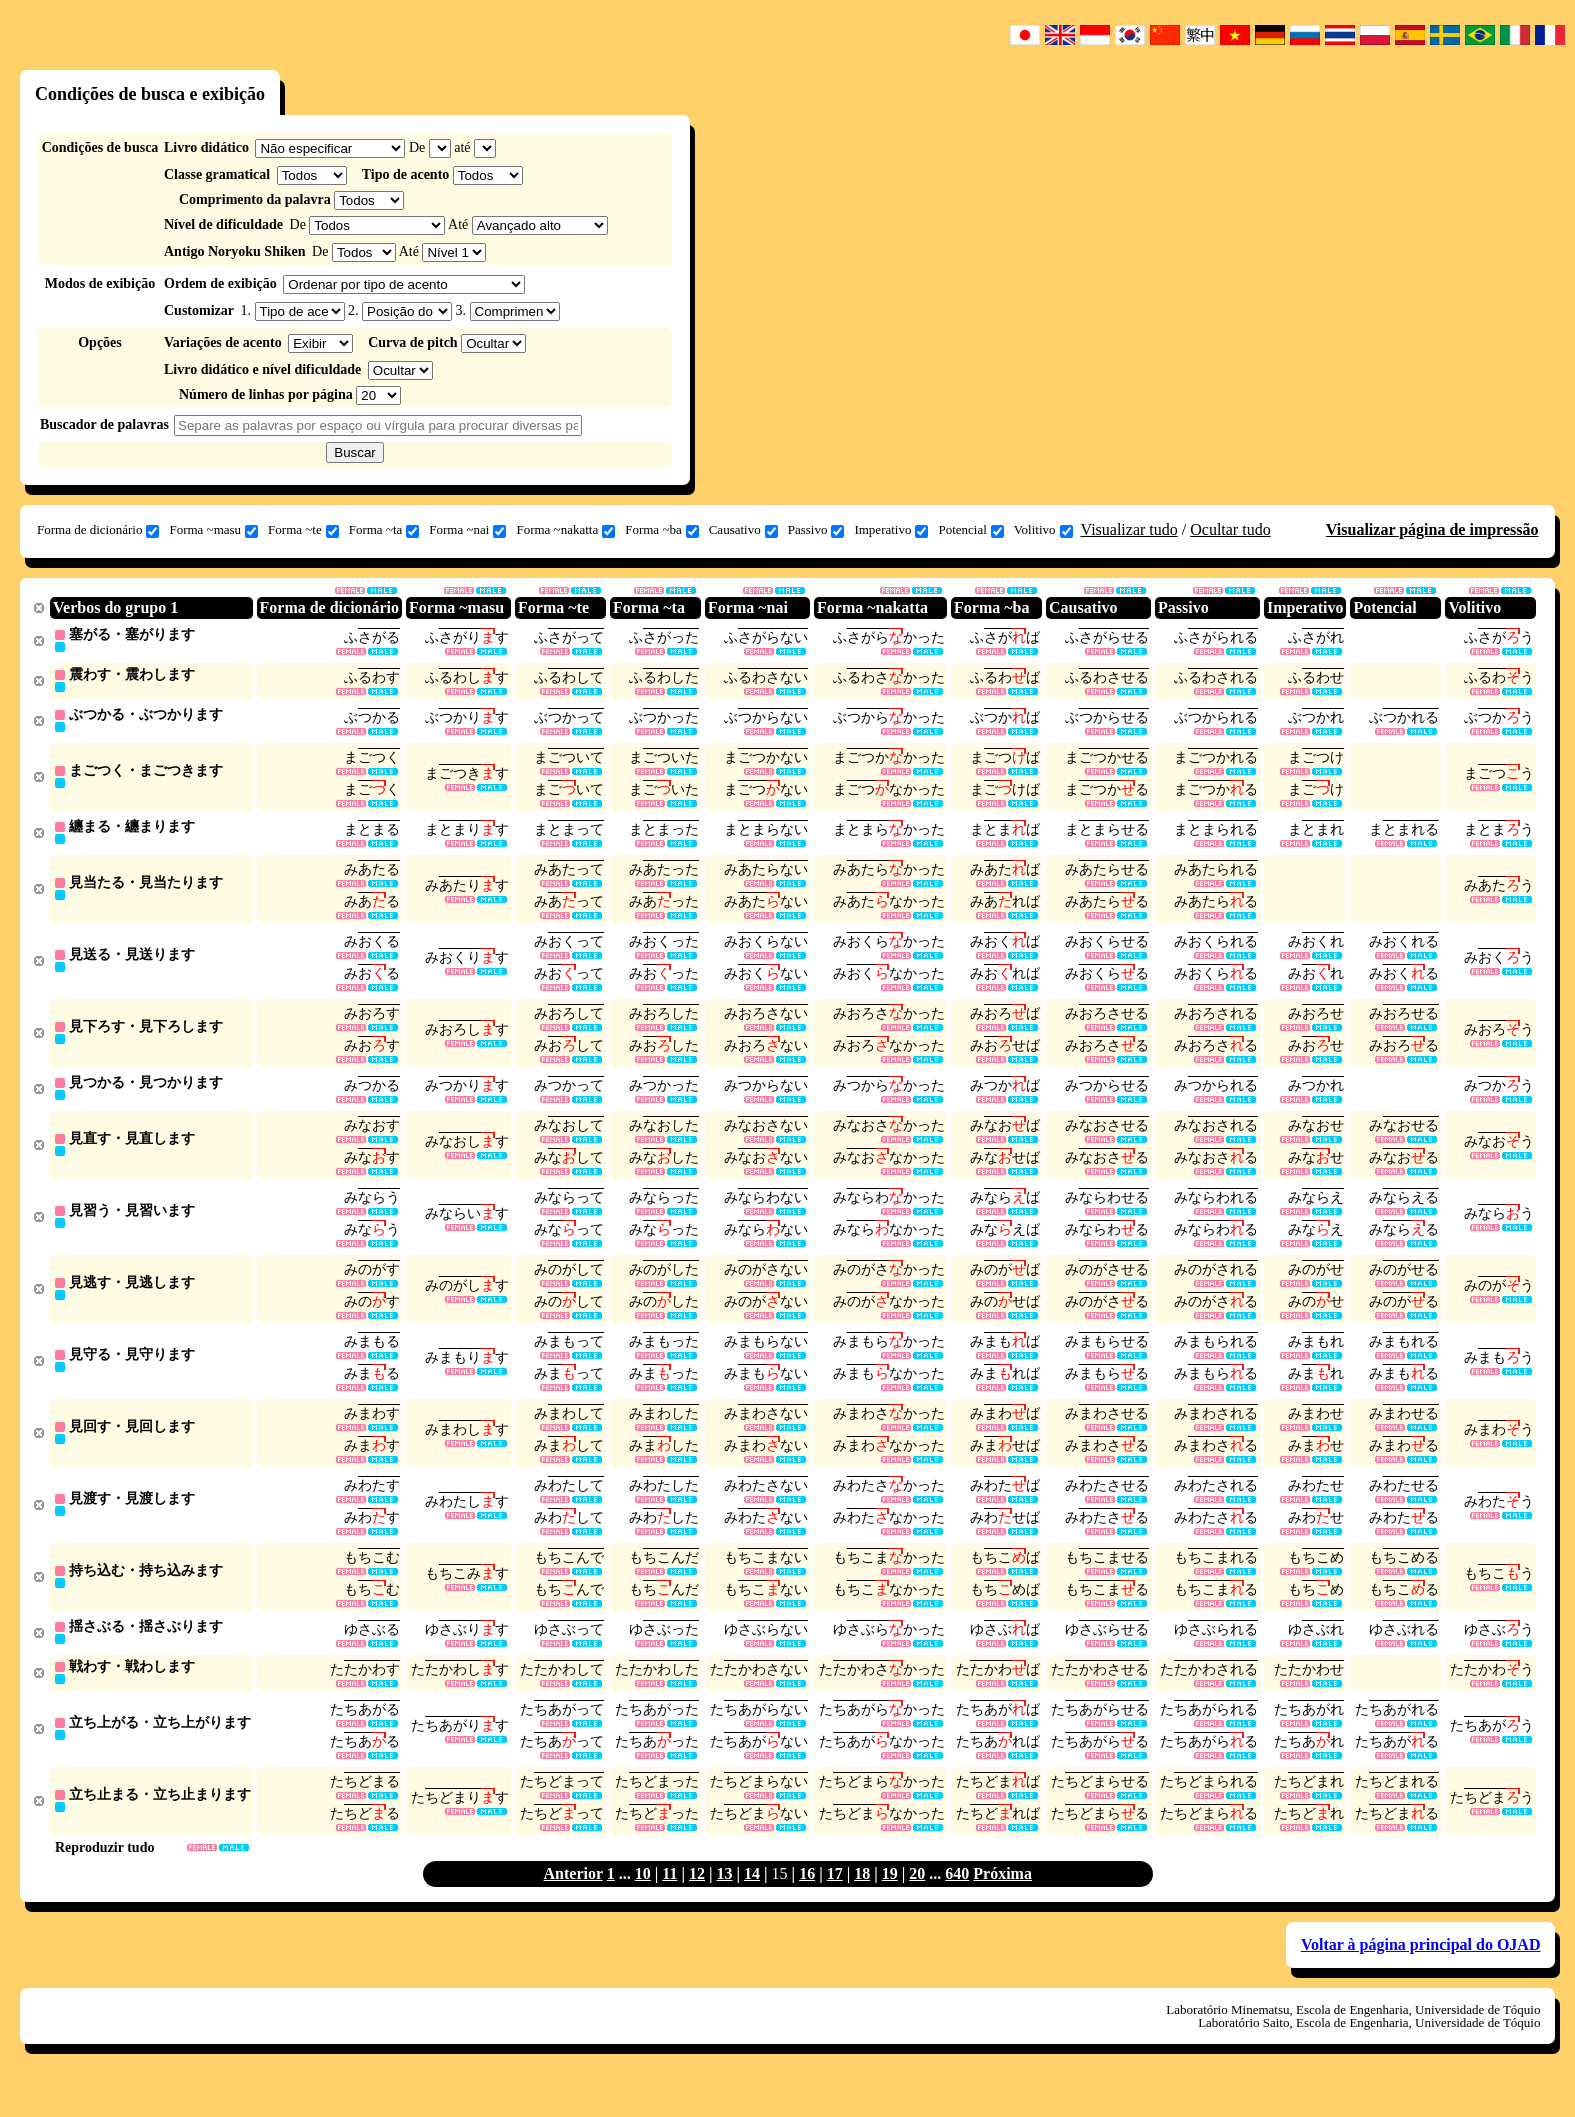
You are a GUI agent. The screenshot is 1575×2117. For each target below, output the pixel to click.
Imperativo (891, 530)
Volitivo (1043, 530)
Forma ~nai (467, 530)
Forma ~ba (662, 530)
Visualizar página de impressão (1432, 529)
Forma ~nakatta (565, 530)
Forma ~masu (213, 530)
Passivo (816, 530)
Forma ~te (303, 530)
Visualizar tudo (1129, 529)
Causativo (743, 530)
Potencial (970, 530)
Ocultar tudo (1230, 529)
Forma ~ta (384, 530)
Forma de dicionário (98, 530)
